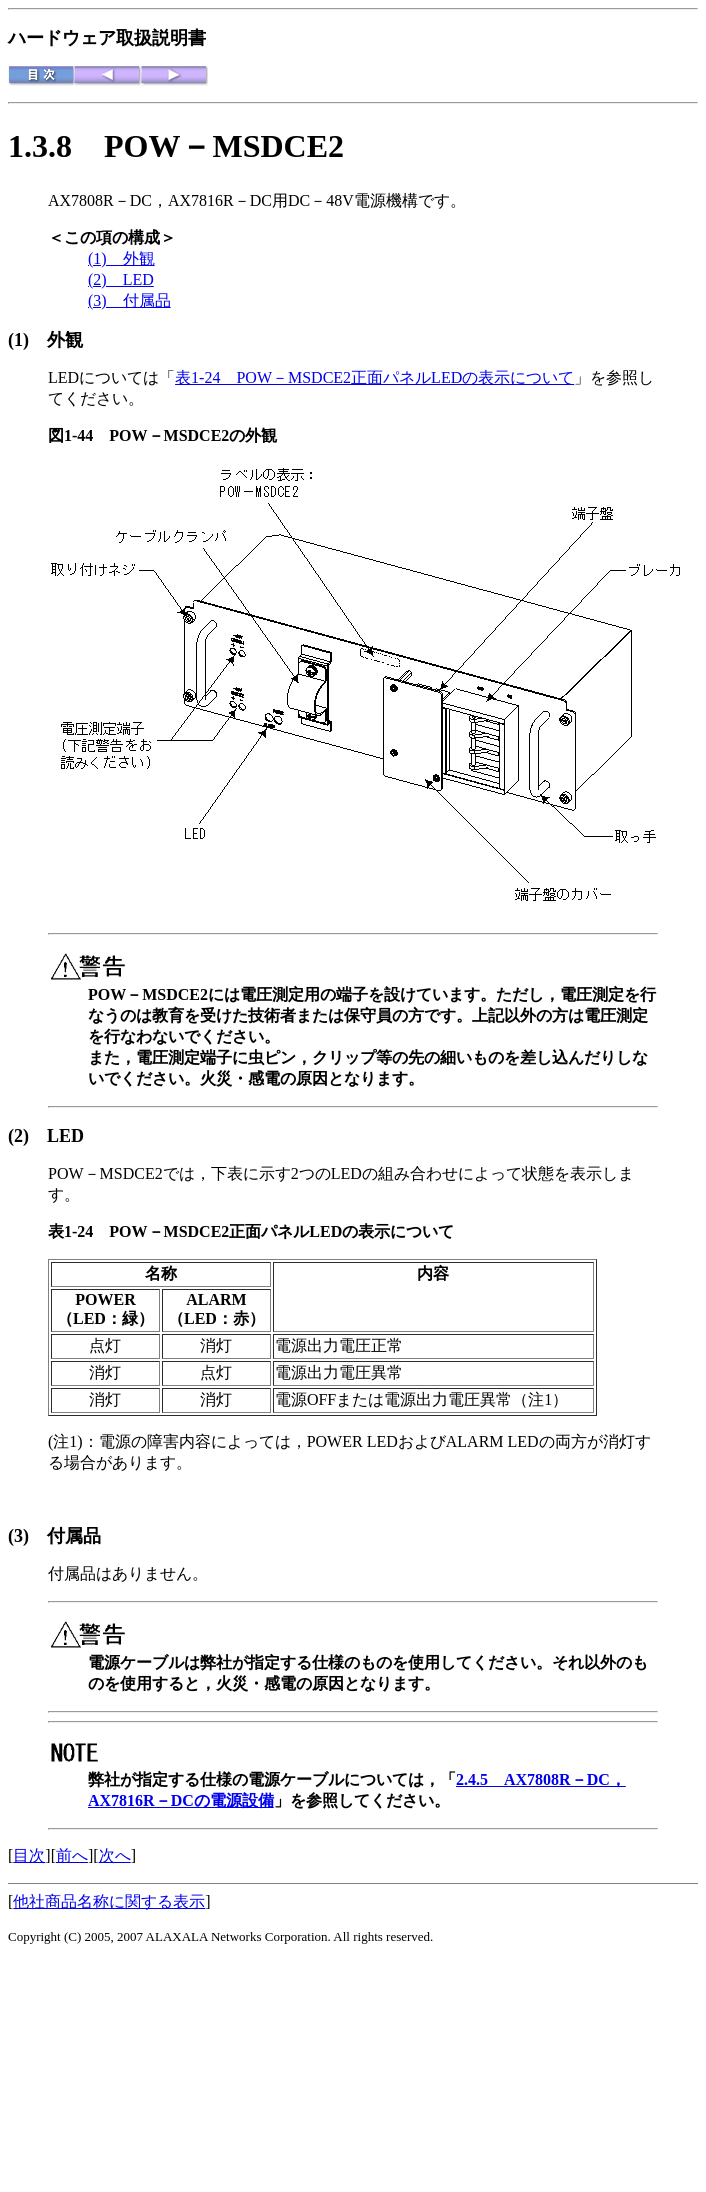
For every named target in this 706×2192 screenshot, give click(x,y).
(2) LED (121, 279)
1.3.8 (56, 146)
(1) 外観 (121, 258)
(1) (27, 340)
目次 (29, 1855)
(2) (27, 1136)
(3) (27, 1536)
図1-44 (78, 435)
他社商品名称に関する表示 (109, 1901)
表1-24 (78, 1231)
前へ (72, 1855)
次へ (115, 1855)
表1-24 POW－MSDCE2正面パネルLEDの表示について (374, 377)
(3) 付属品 (129, 300)
